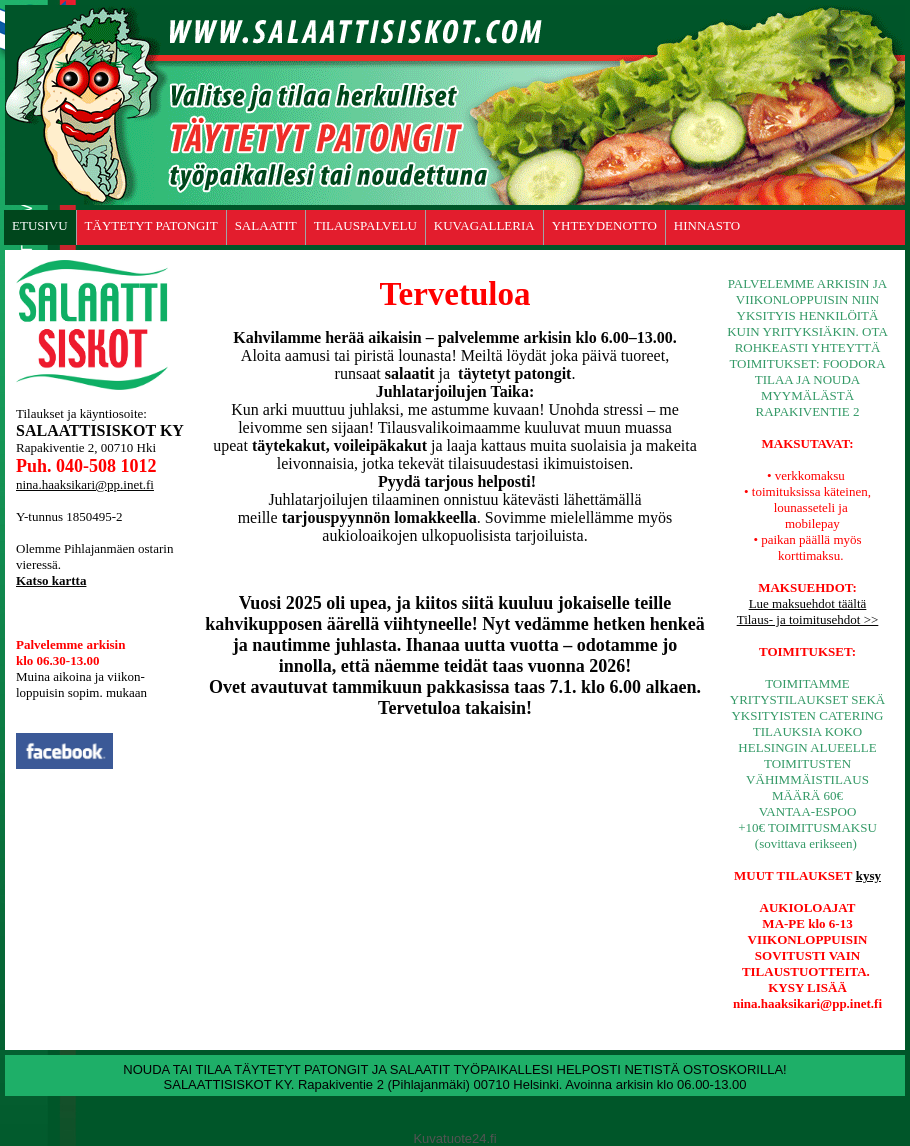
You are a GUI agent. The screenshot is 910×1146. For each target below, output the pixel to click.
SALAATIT (266, 225)
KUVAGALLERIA (484, 225)
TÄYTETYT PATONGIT (151, 225)
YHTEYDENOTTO (604, 225)
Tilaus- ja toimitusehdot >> (808, 619)
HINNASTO (707, 225)
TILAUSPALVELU (365, 225)
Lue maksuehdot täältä (808, 603)
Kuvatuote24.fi (454, 1138)
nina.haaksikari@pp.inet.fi (85, 484)
